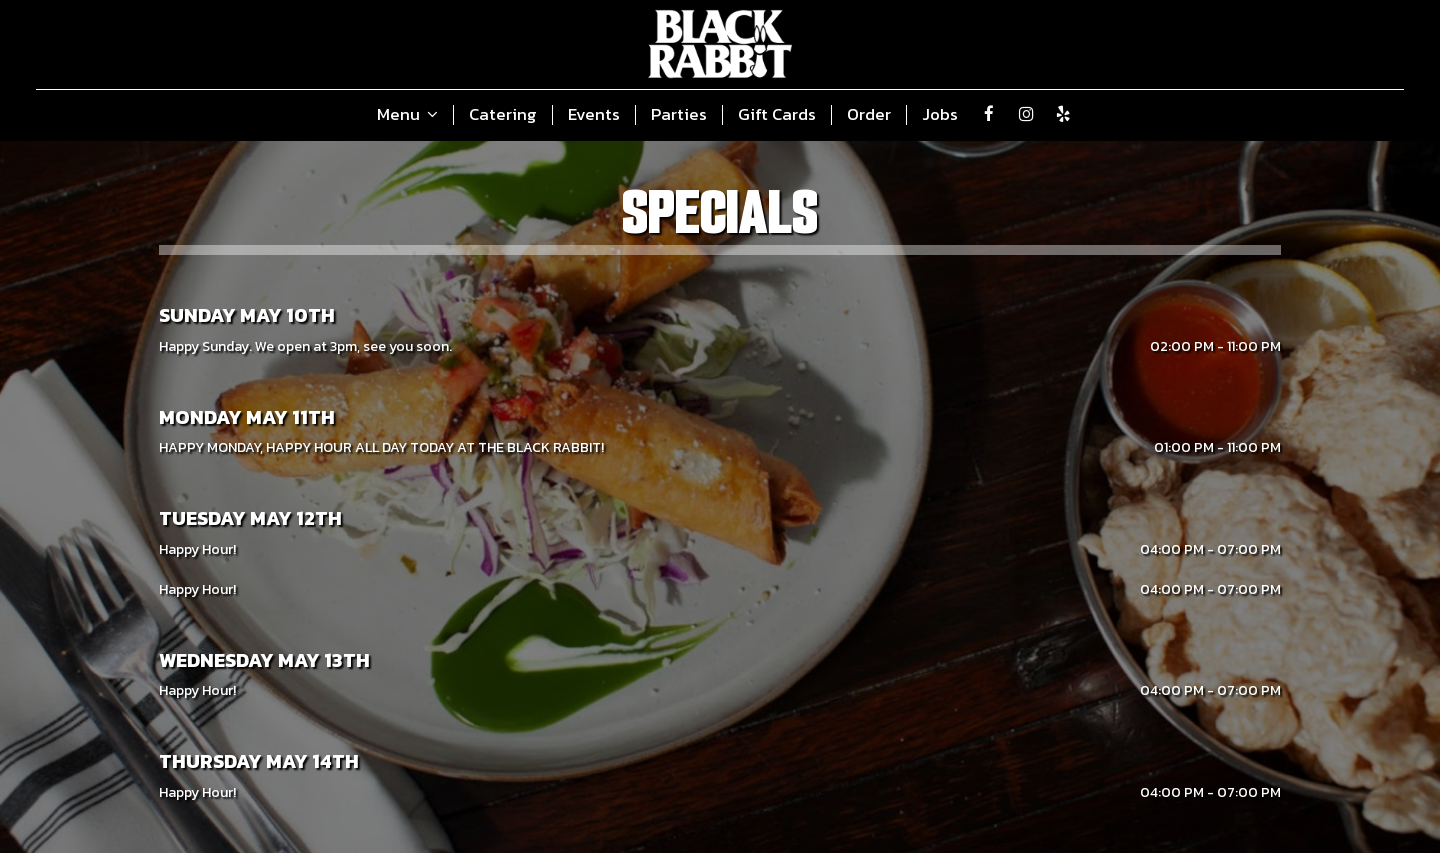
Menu (407, 115)
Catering (503, 115)
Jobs (940, 115)
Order (869, 115)
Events (594, 115)
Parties (679, 115)
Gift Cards (777, 115)
